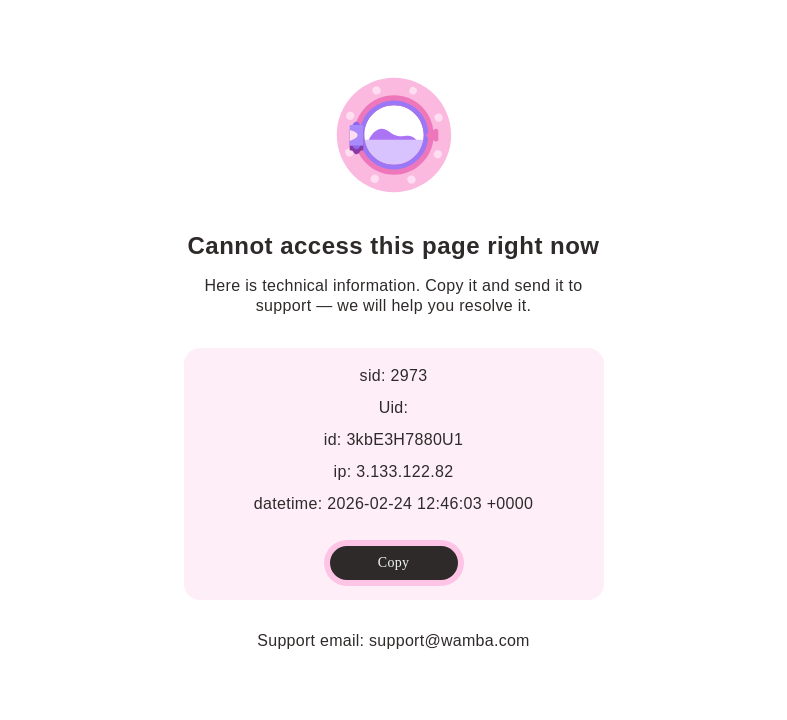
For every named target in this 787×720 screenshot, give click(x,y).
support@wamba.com (449, 640)
